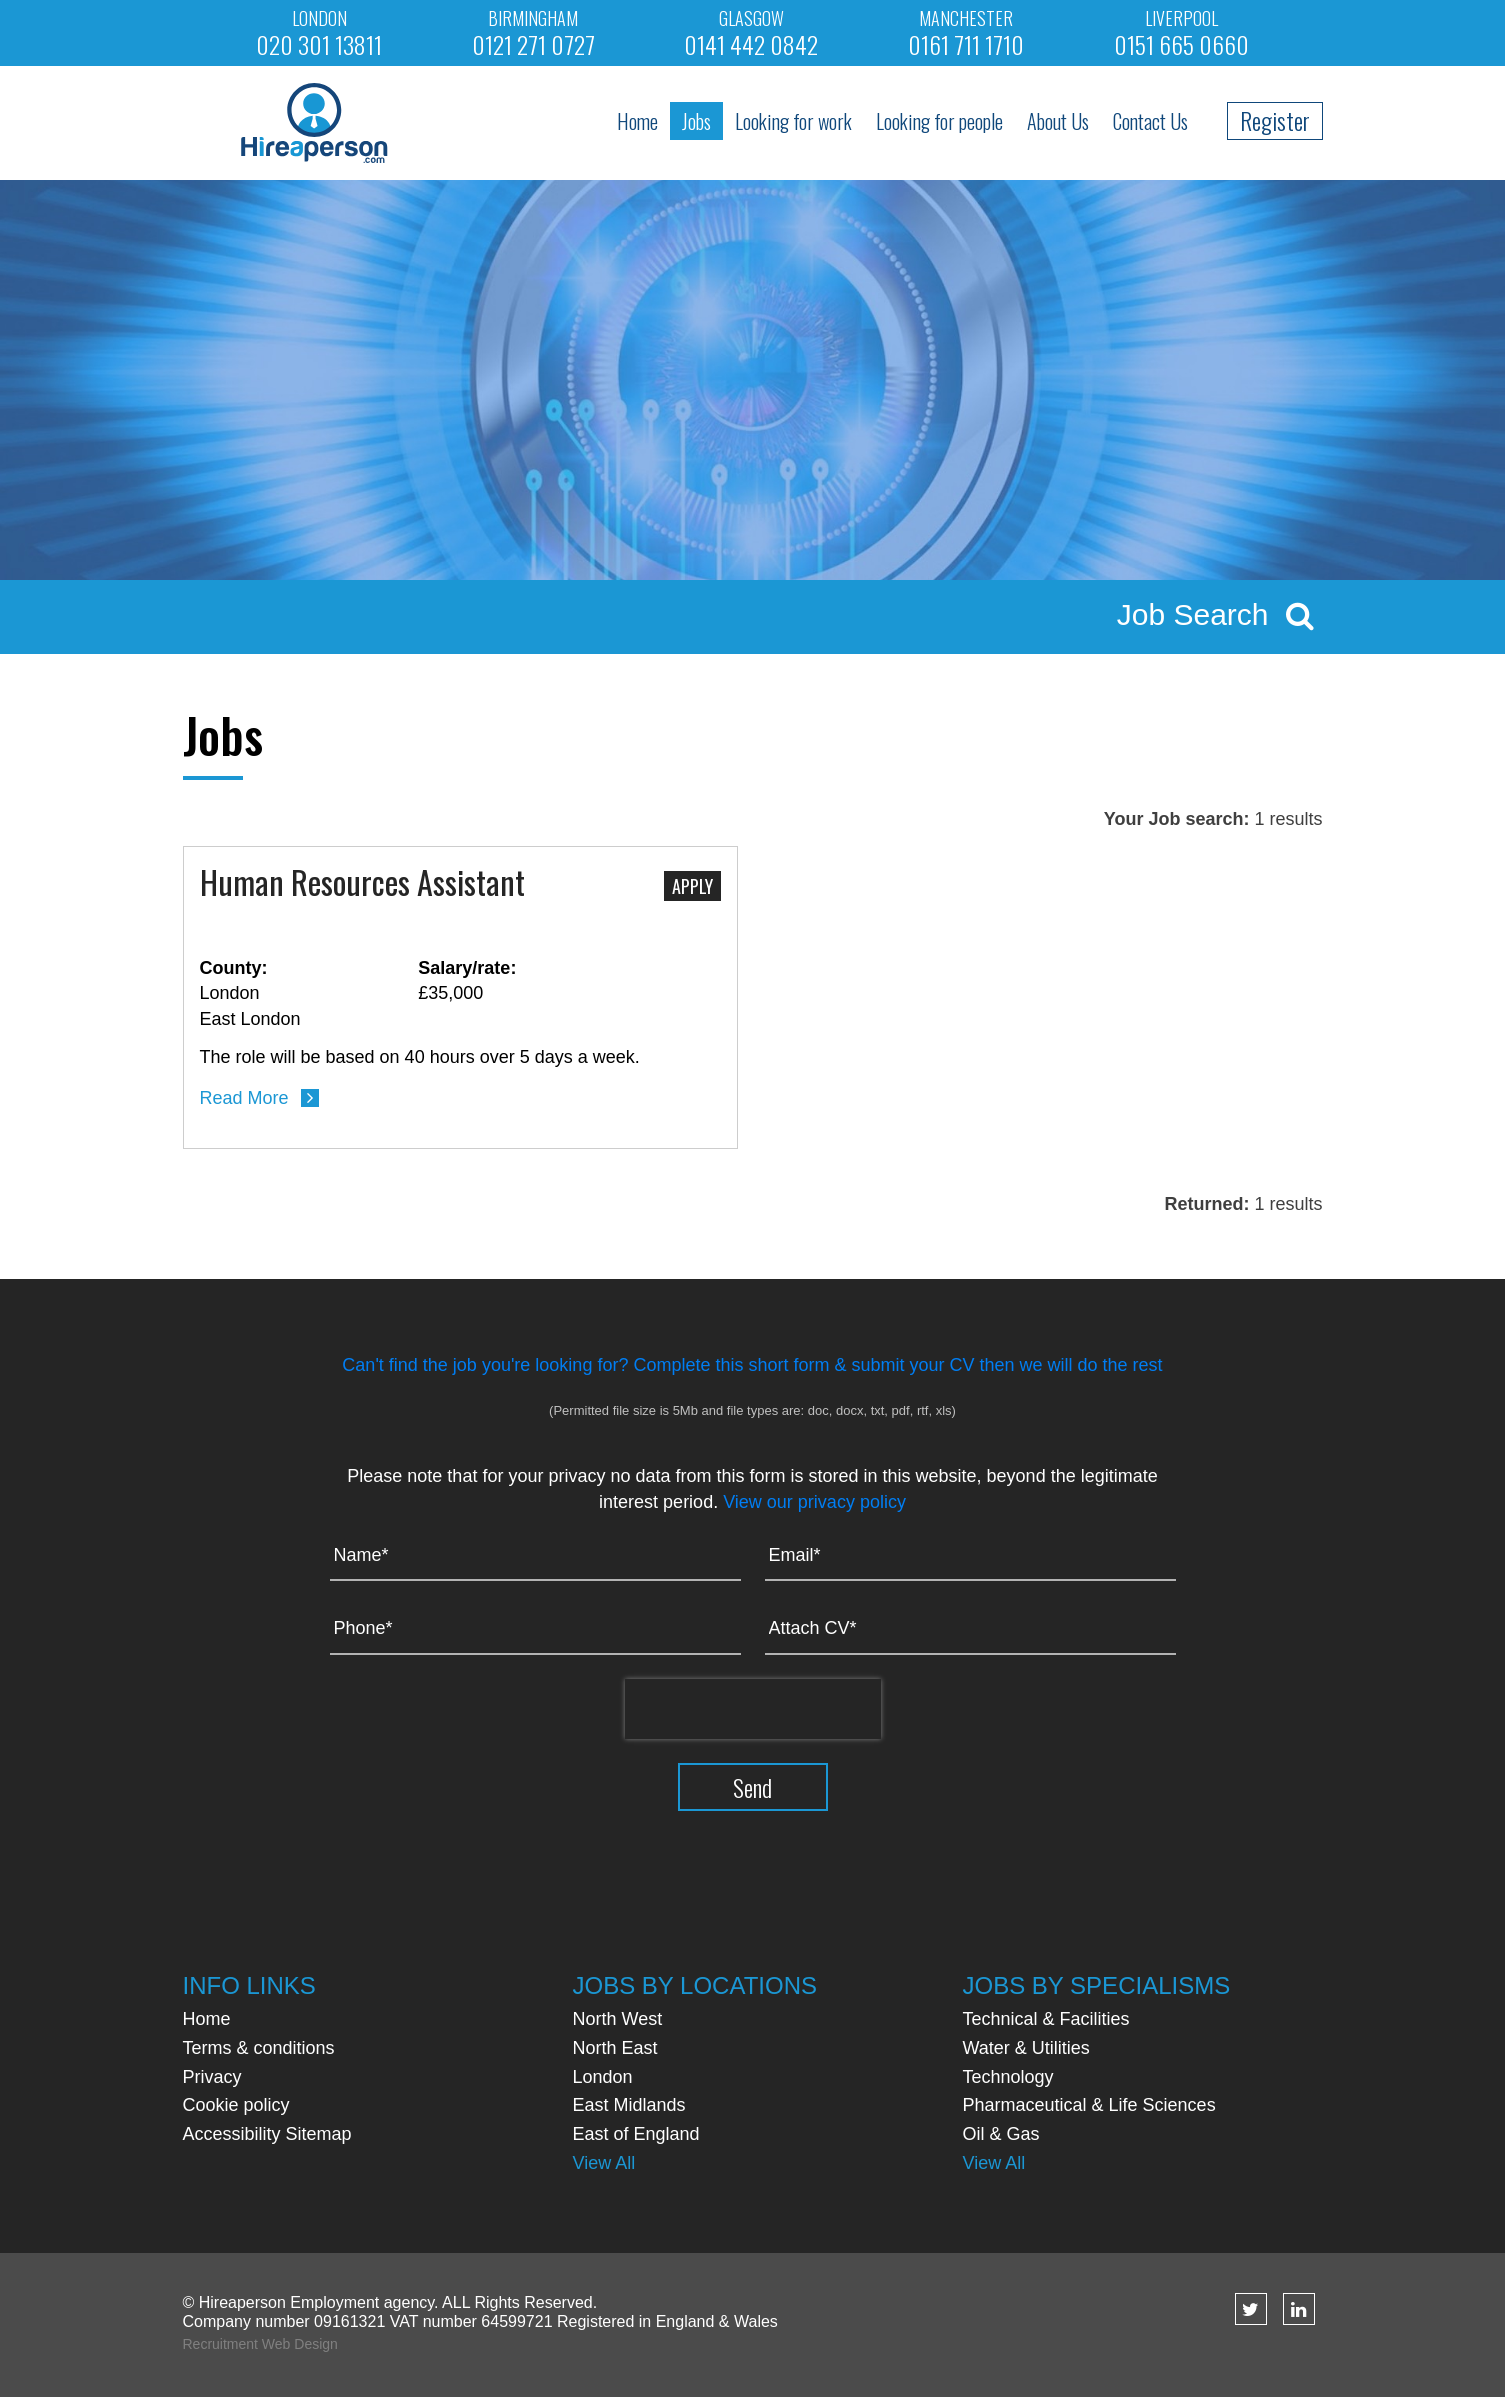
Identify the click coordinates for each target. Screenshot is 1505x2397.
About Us (1058, 121)
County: (234, 968)
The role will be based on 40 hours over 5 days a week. (420, 1057)
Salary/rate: (467, 968)
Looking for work (793, 121)
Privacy (212, 2077)
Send (752, 1787)
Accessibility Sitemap (267, 2134)
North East (615, 2048)
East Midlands (629, 2105)
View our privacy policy (814, 1502)
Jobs (696, 121)
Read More (244, 1098)
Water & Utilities (1026, 2048)
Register (1275, 120)
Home (637, 121)
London (603, 2077)
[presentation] (753, 1709)
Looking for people (939, 121)
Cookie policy (236, 2105)
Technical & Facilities (1046, 2019)
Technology (1008, 2077)
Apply (692, 886)
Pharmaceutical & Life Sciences (1089, 2105)
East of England (636, 2134)
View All (604, 2163)
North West (618, 2019)
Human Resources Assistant (362, 884)
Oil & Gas (1001, 2134)
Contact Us (1150, 121)
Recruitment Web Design (260, 2344)
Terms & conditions (259, 2048)
